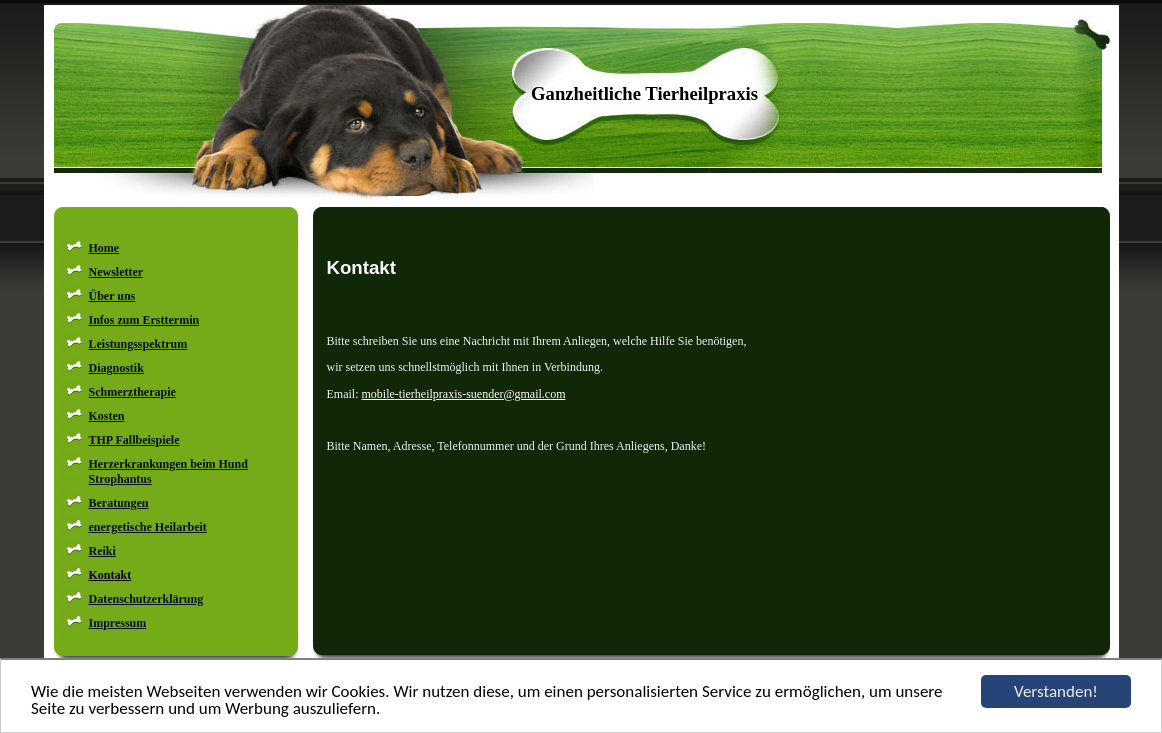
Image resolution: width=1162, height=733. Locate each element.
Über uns (112, 296)
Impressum (118, 623)
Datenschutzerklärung (146, 599)
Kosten (107, 416)
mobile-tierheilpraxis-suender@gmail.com (464, 394)
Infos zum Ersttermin (144, 320)
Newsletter (116, 272)
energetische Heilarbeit (148, 527)
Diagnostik (116, 368)
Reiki (102, 551)
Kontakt (110, 575)
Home (104, 248)
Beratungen (119, 503)
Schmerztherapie (132, 392)
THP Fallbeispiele (134, 440)
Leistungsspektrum (138, 344)
